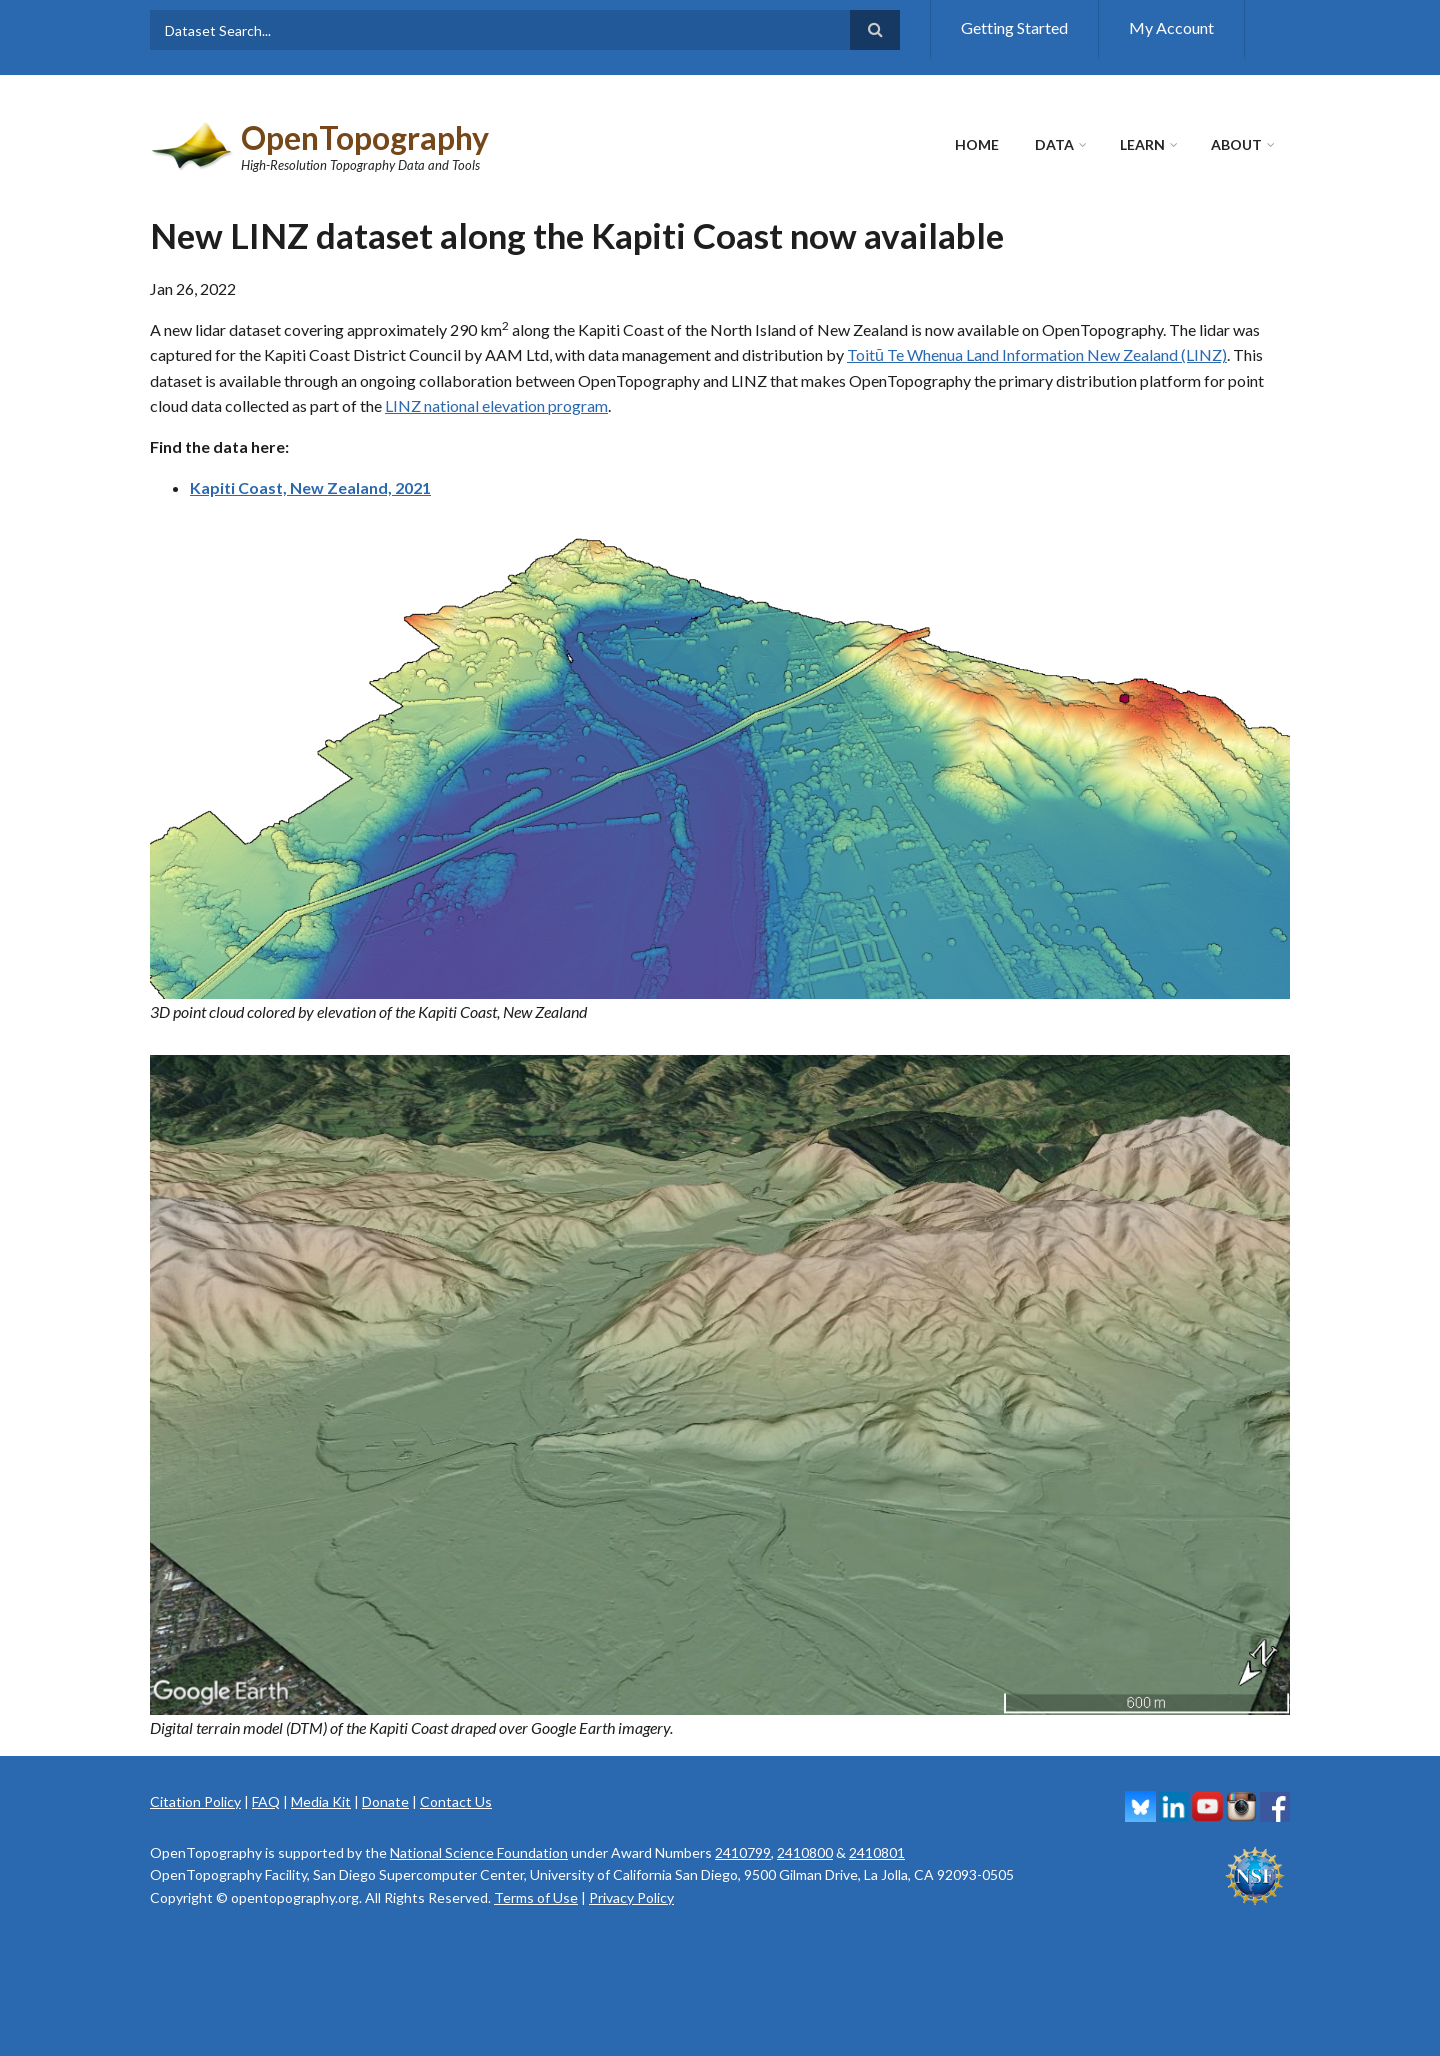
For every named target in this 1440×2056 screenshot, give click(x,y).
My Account (1171, 27)
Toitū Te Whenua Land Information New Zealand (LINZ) (1037, 354)
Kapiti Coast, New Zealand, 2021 (310, 487)
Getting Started (1014, 27)
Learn (1142, 144)
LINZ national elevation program (496, 405)
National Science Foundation (479, 1852)
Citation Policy (195, 1801)
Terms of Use (536, 1897)
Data (1054, 144)
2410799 (743, 1852)
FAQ (266, 1801)
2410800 (805, 1852)
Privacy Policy (631, 1897)
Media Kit (321, 1801)
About (1236, 144)
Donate (385, 1801)
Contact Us (456, 1801)
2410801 (877, 1852)
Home (977, 144)
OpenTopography (365, 137)
